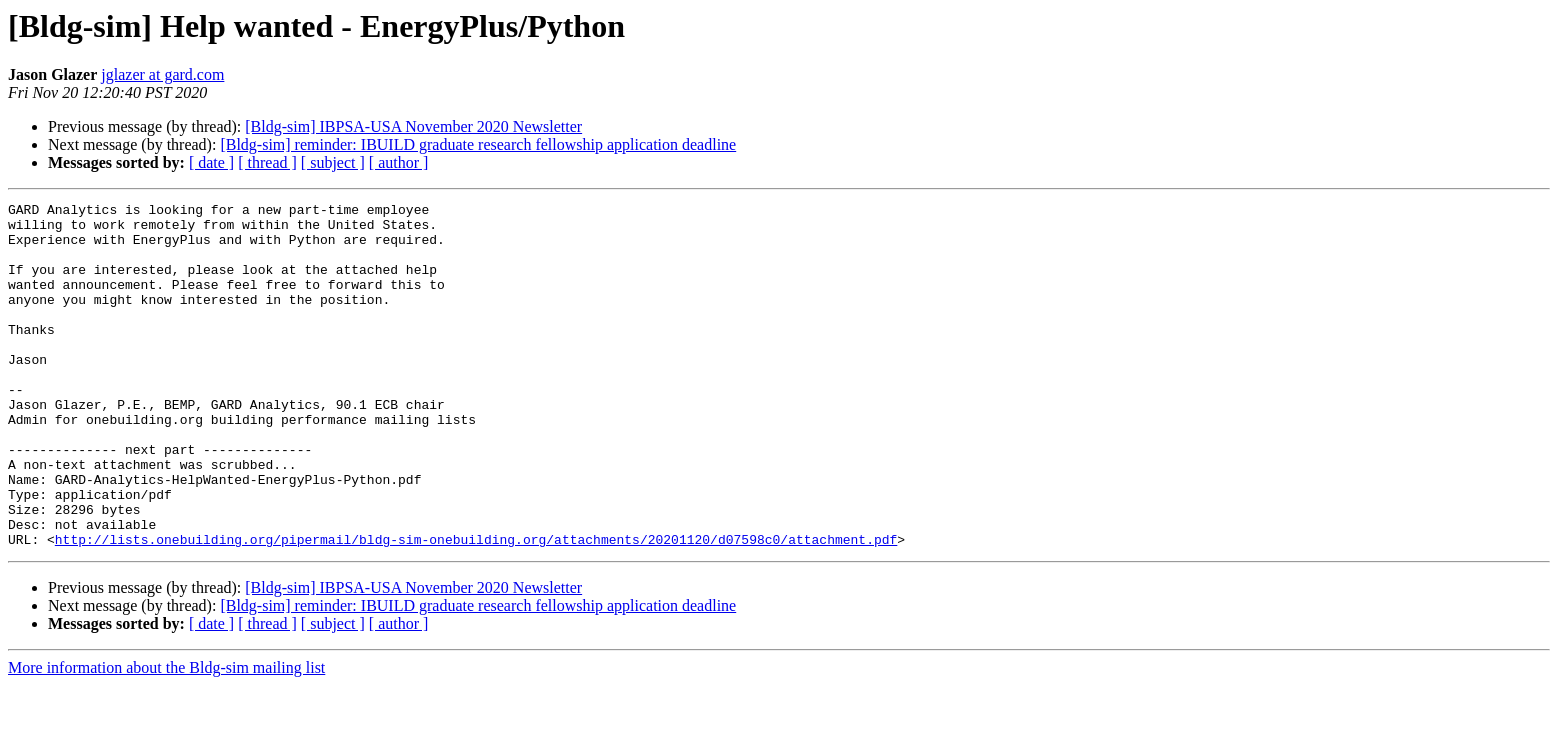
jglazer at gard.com (162, 74)
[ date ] (211, 162)
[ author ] (399, 162)
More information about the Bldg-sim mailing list (166, 736)
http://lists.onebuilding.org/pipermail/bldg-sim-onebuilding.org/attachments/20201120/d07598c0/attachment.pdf (476, 608)
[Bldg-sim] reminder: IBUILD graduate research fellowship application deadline (478, 144)
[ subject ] (333, 162)
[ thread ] (267, 162)
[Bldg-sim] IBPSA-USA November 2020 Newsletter (413, 126)
